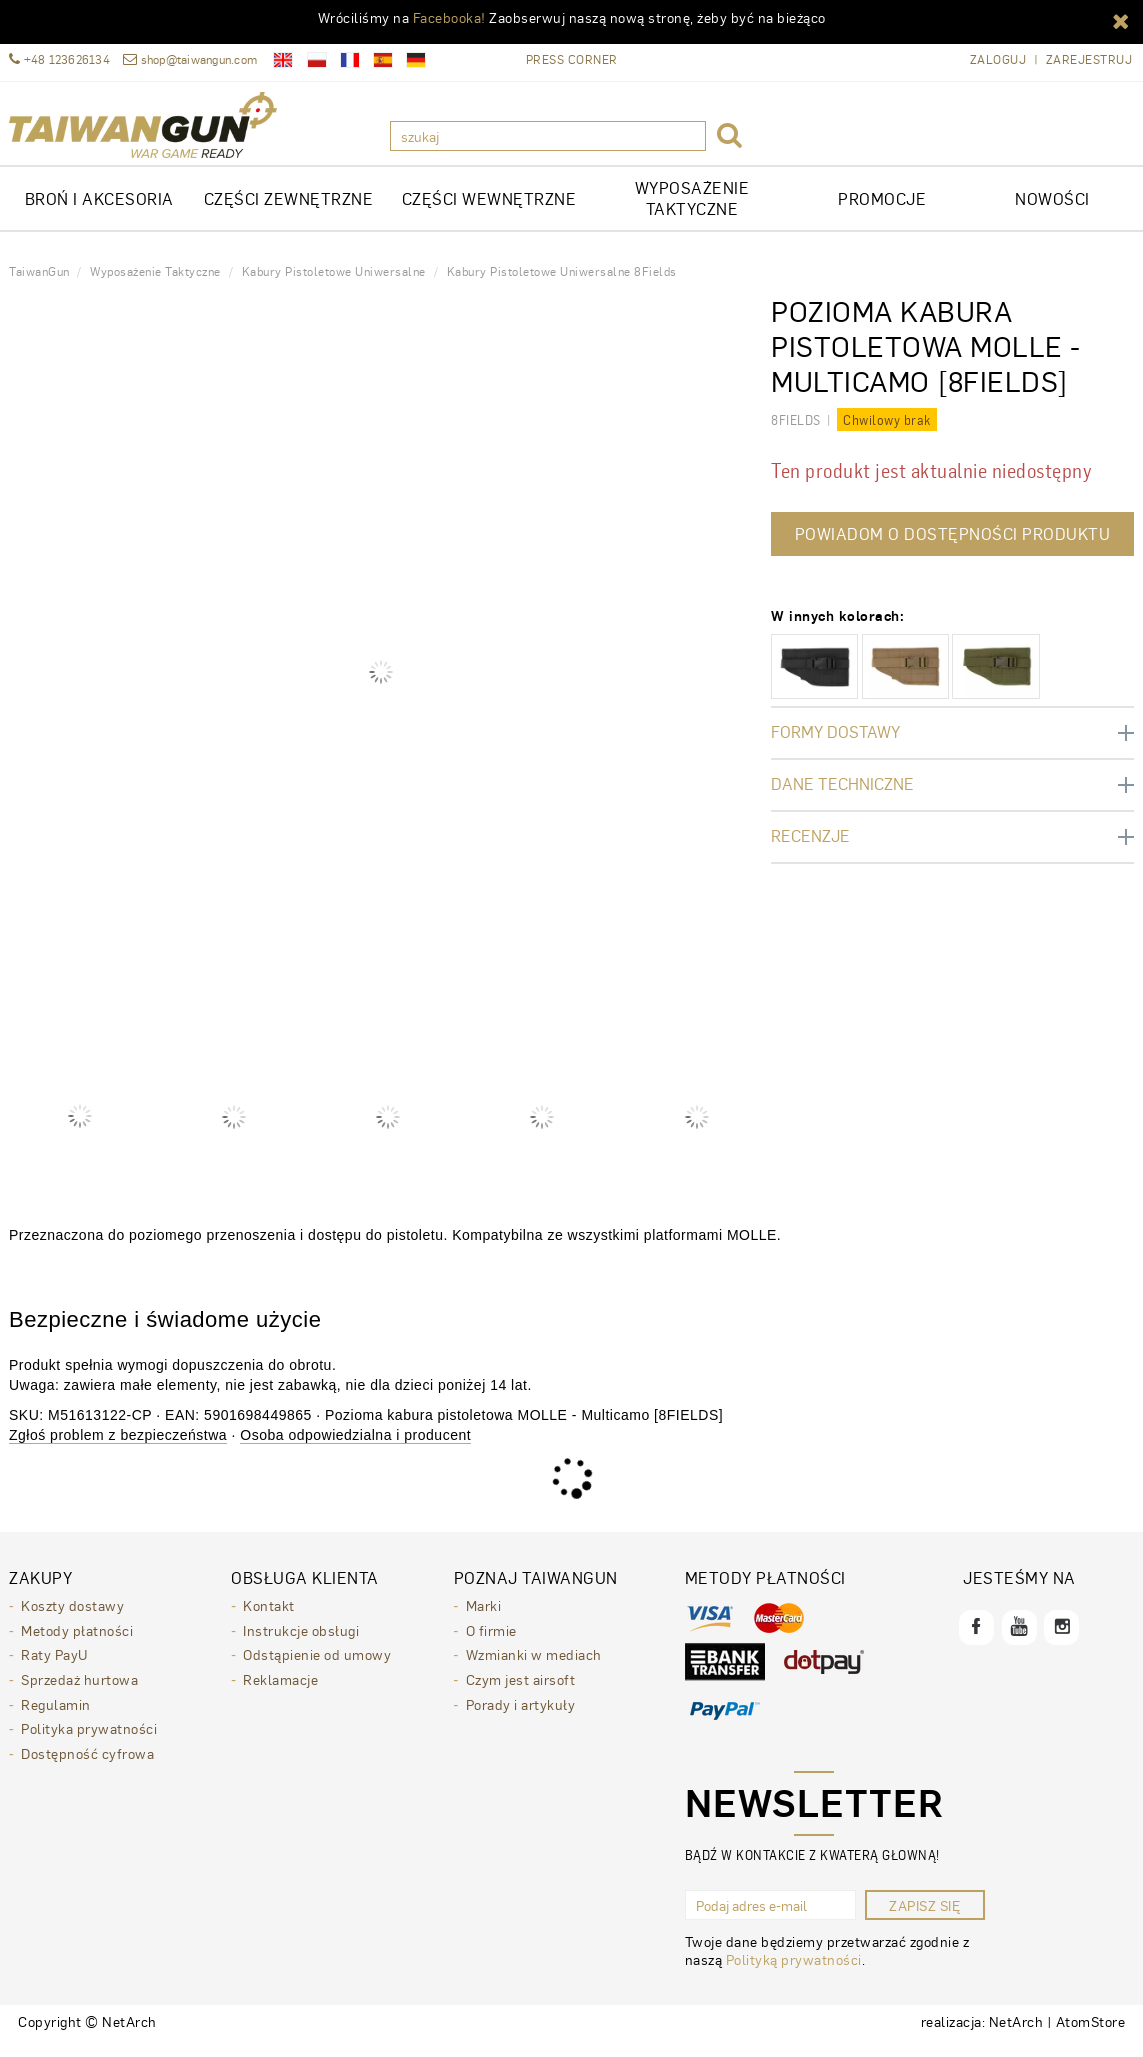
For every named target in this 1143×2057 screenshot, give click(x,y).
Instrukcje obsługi (301, 1643)
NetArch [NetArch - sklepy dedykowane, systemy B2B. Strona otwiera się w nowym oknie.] (1016, 2035)
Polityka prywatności (89, 1739)
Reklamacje (280, 1691)
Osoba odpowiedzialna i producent (355, 1449)
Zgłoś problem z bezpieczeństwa (118, 1449)
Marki (484, 1619)
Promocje (882, 212)
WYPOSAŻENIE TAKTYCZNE (692, 212)
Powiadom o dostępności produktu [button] (953, 547)
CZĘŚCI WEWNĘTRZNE (489, 212)
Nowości (1052, 212)
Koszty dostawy (72, 1619)
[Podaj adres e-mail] (770, 1919)
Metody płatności (77, 1643)
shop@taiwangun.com (190, 59)
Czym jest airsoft (521, 1691)
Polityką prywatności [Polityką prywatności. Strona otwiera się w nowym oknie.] (794, 1973)
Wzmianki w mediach (534, 1667)
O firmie (491, 1643)
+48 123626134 (59, 59)
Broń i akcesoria (99, 212)
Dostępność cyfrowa (87, 1763)
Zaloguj (998, 59)
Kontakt (269, 1619)
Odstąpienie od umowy (317, 1667)
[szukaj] (548, 136)
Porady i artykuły (521, 1715)
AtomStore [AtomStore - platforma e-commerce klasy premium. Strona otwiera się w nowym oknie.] (1091, 2035)
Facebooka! (449, 17)
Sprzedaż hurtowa (79, 1691)
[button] (1121, 20)
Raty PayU (54, 1667)
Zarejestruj (1089, 59)
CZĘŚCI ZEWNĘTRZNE (289, 212)
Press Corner (572, 59)
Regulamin (56, 1715)
